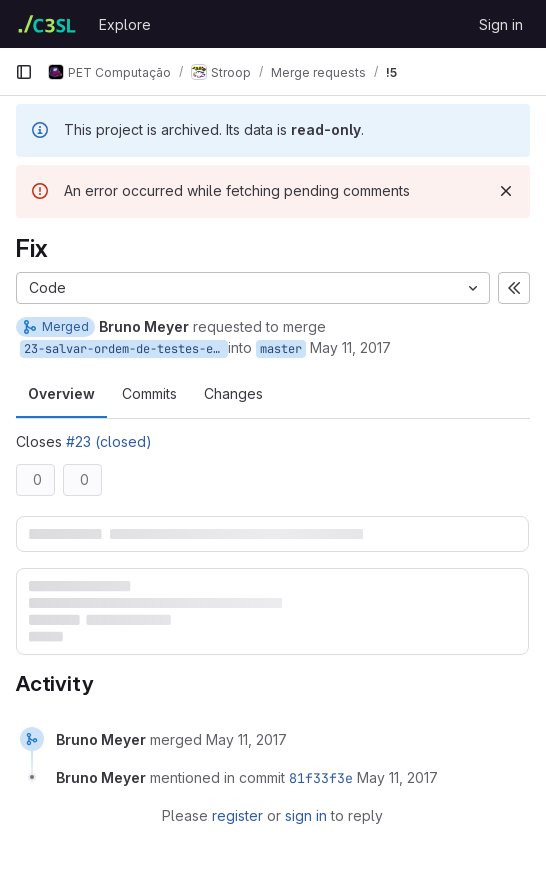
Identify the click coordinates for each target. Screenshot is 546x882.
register (237, 815)
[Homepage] (47, 24)
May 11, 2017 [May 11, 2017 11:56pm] (350, 347)
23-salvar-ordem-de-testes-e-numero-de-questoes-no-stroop (126, 349)
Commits (149, 393)
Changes (233, 393)
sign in (306, 815)
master (281, 349)
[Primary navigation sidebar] (24, 72)
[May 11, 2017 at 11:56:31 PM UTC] (397, 777)
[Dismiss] (506, 191)
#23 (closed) (109, 441)
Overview (61, 393)
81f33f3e (321, 778)
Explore (125, 24)
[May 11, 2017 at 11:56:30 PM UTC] (246, 739)
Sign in (501, 24)
